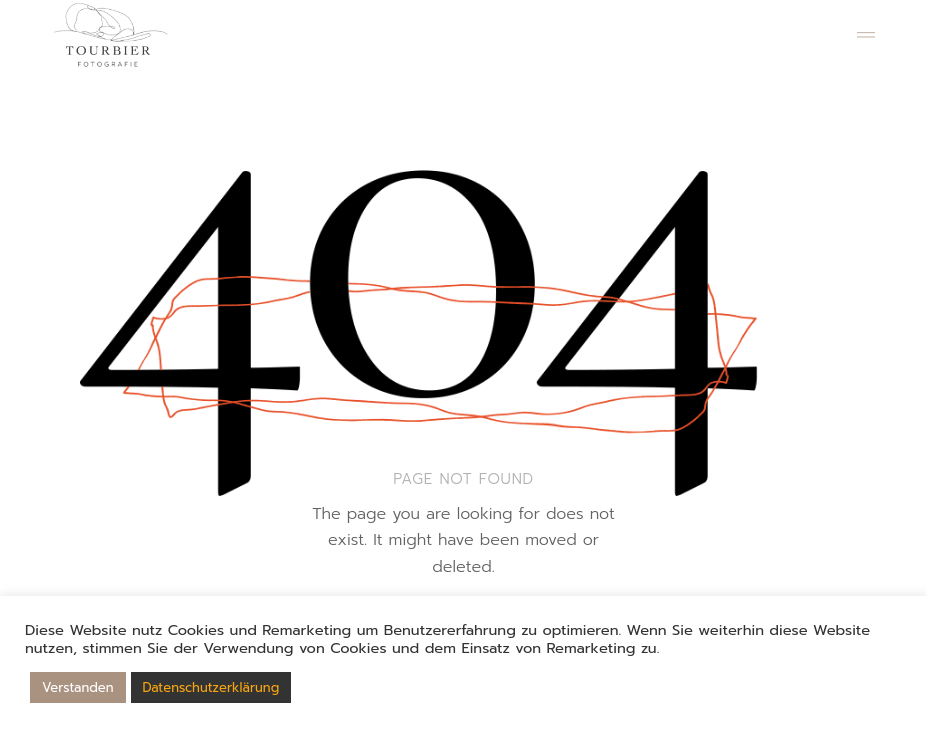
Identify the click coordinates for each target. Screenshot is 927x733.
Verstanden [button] (78, 687)
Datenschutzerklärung (211, 687)
